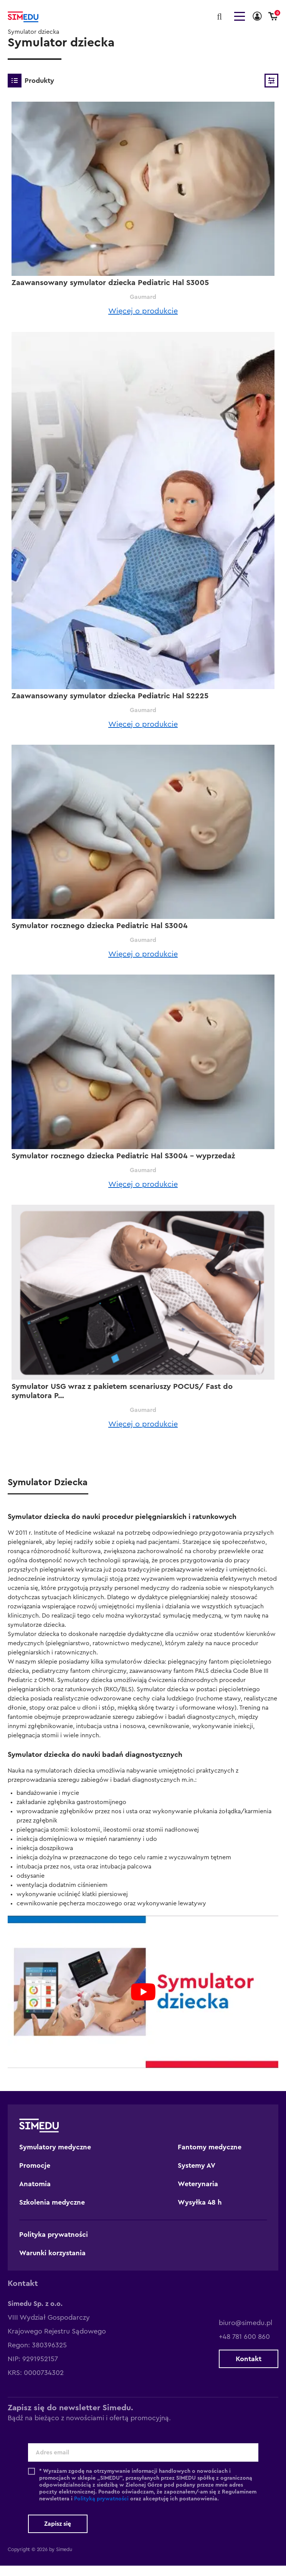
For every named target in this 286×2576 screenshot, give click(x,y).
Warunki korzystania (52, 2263)
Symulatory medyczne (55, 2157)
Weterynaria (198, 2194)
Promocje (34, 2175)
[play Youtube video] (143, 2002)
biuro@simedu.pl (245, 2333)
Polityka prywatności (53, 2244)
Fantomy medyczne (209, 2157)
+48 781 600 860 (244, 2346)
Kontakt (248, 2369)
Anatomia (35, 2194)
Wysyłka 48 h (200, 2212)
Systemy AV (196, 2175)
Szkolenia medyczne (52, 2212)
